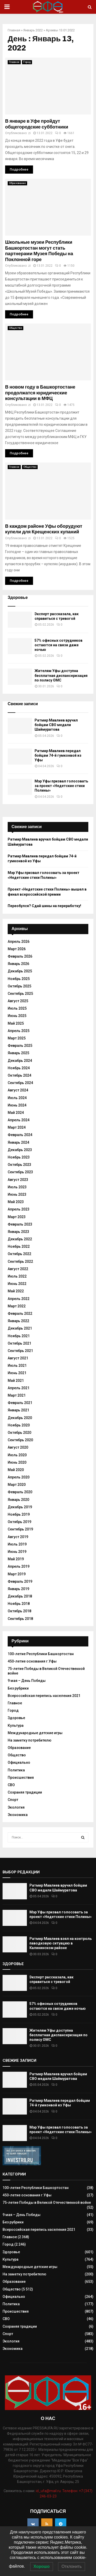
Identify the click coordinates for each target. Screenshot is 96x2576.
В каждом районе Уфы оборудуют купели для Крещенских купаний (43, 529)
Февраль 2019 (20, 1581)
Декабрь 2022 (20, 1239)
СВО (11, 1785)
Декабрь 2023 (20, 1150)
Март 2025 (17, 1038)
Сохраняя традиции (25, 1792)
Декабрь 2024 (20, 1061)
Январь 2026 (18, 964)
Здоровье (16, 1718)
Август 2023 (18, 1180)
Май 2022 (16, 1291)
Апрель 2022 (18, 1299)
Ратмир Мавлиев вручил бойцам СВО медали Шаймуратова (56, 724)
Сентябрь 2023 (20, 1172)
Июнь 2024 (17, 1105)
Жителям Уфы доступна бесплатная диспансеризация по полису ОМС (61, 675)
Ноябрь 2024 (19, 1068)
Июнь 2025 (17, 1016)
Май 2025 (16, 1023)
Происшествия (21, 1777)
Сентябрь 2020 (20, 1440)
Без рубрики (18, 1688)
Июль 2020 (17, 1455)
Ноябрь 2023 (19, 1157)
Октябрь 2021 (19, 1343)
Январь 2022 (33, 30)
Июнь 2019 (17, 1552)
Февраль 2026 (20, 956)
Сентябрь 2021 (20, 1351)
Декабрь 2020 (20, 1418)
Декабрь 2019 (20, 1507)
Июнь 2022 (17, 1284)
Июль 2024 (17, 1098)
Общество (15, 328)
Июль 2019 (17, 1544)
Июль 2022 (17, 1276)
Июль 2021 (17, 1365)
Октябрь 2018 (19, 1611)
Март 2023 (17, 1217)
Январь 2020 (18, 1500)
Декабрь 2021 (20, 1328)
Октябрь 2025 (19, 986)
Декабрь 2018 (20, 1596)
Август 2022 (18, 1269)
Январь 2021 (18, 1410)
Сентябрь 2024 (20, 1083)
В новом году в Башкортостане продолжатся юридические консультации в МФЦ (40, 392)
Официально (19, 1762)
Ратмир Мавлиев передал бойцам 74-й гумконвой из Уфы (58, 755)
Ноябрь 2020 (19, 1425)
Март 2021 (17, 1395)
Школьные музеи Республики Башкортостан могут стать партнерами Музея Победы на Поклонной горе (39, 250)
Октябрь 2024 (19, 1075)
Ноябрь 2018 (19, 1604)
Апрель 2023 (18, 1209)
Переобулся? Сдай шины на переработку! (44, 906)
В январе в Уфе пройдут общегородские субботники (36, 124)
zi (29, 133)
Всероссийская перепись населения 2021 (44, 1696)
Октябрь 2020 (19, 1433)
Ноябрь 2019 (19, 1514)
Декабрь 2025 (20, 971)
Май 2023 (16, 1202)
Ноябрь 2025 (19, 979)
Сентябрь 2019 (20, 1529)
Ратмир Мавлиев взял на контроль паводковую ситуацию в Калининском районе (60, 1943)
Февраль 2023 (20, 1224)
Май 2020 (16, 1470)
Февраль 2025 (20, 1046)
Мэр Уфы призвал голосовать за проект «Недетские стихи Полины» (61, 785)
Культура (16, 1725)
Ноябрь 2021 (19, 1336)
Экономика (18, 1815)
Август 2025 (18, 1001)
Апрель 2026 (18, 941)
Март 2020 (17, 1485)
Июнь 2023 (17, 1194)
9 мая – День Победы (27, 1681)
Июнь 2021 (17, 1373)
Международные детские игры (35, 1733)
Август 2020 (18, 1447)
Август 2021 (18, 1358)
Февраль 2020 (20, 1492)
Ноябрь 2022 (19, 1246)
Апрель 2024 (18, 1120)
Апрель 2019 (18, 1566)
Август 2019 (18, 1537)
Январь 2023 (18, 1232)
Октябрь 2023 (19, 1165)
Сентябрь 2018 (20, 1619)
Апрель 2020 (18, 1477)
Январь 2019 (18, 1589)
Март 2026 (17, 949)
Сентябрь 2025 (20, 993)
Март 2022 (17, 1306)
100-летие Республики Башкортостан (41, 1654)
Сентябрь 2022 (20, 1261)
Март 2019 (17, 1574)
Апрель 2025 (18, 1031)
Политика (16, 1770)
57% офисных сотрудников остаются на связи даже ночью (58, 645)
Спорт (13, 1800)
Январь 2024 (18, 1142)
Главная (14, 30)
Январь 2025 (18, 1053)
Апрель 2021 (18, 1388)
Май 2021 (16, 1381)
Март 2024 (17, 1127)
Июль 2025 (17, 1008)
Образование (17, 183)
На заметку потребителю (29, 1740)
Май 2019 (16, 1559)
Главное (14, 62)
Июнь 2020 (17, 1462)
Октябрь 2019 (19, 1522)
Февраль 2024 (20, 1135)
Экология (16, 1807)
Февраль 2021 (20, 1403)
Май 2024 (16, 1113)
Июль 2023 (17, 1187)
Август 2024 (18, 1090)
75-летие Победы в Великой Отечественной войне (47, 2202)
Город (27, 62)
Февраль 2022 (20, 1313)
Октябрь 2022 (19, 1254)
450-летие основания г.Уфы (32, 1661)
